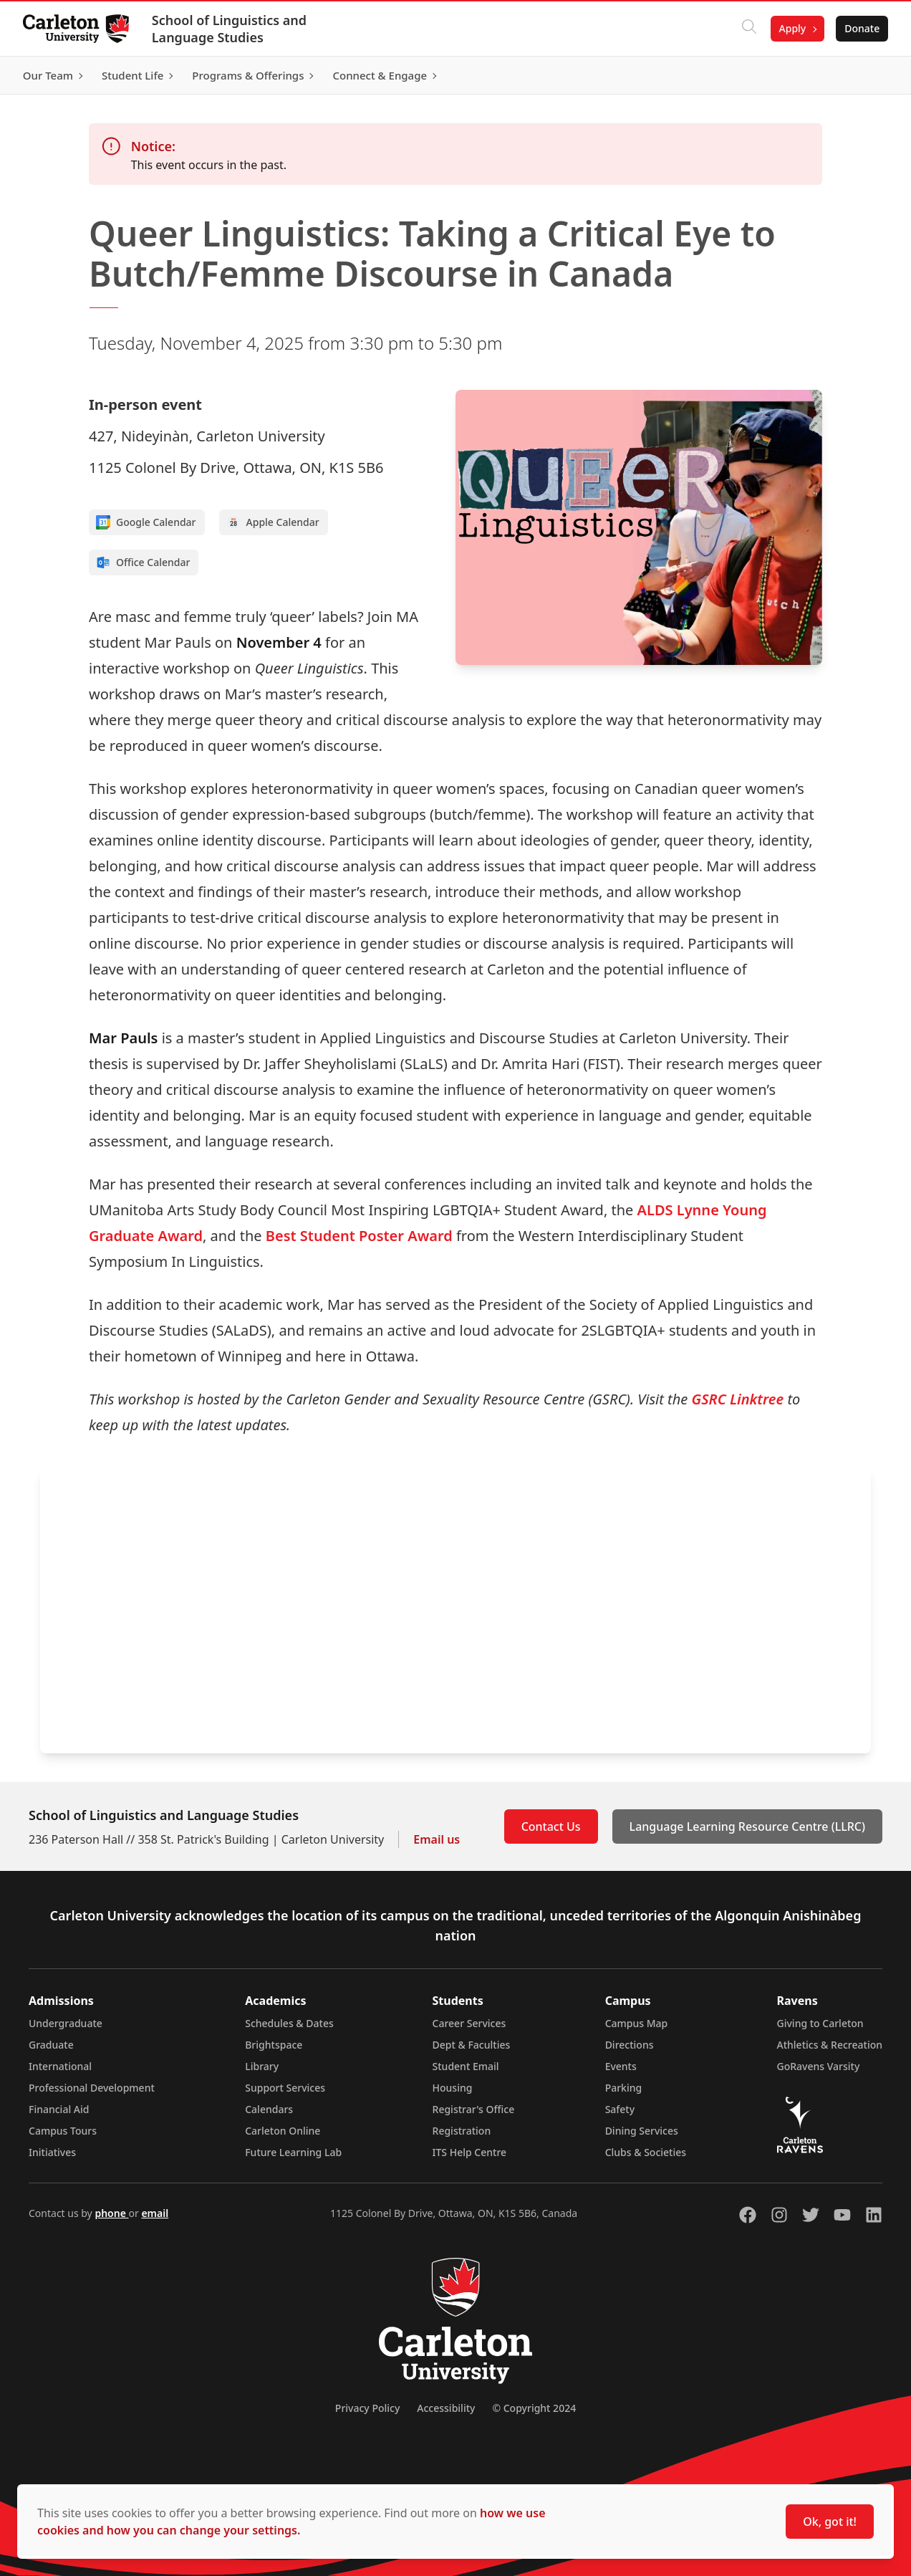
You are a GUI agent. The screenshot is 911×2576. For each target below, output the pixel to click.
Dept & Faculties (472, 2044)
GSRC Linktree (737, 1399)
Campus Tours (63, 2130)
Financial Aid (59, 2109)
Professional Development (92, 2087)
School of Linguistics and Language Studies (229, 28)
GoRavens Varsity (818, 2066)
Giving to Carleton (820, 2023)
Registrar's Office (474, 2109)
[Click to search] (748, 29)
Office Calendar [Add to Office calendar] (143, 562)
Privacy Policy (367, 2408)
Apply (792, 28)
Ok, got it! (830, 2521)
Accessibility (446, 2408)
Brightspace (273, 2044)
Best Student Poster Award (359, 1235)
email (154, 2213)
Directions (629, 2044)
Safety (620, 2109)
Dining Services (641, 2130)
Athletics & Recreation (829, 2044)
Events (621, 2066)
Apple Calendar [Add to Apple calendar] (272, 522)
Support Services (285, 2087)
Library (262, 2066)
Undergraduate (65, 2023)
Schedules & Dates (289, 2023)
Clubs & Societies (645, 2152)
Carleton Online (282, 2130)
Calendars (269, 2109)
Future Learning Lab (293, 2152)
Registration (462, 2130)
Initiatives (52, 2152)
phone (111, 2213)
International (60, 2066)
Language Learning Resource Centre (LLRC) (747, 1826)
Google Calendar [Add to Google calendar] (146, 522)
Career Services (469, 2023)
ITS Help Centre (470, 2152)
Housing (453, 2087)
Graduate (51, 2044)
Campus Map (636, 2023)
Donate (861, 28)
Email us (436, 1839)
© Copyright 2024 (534, 2408)
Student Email (466, 2066)
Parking (623, 2087)
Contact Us (551, 1826)
